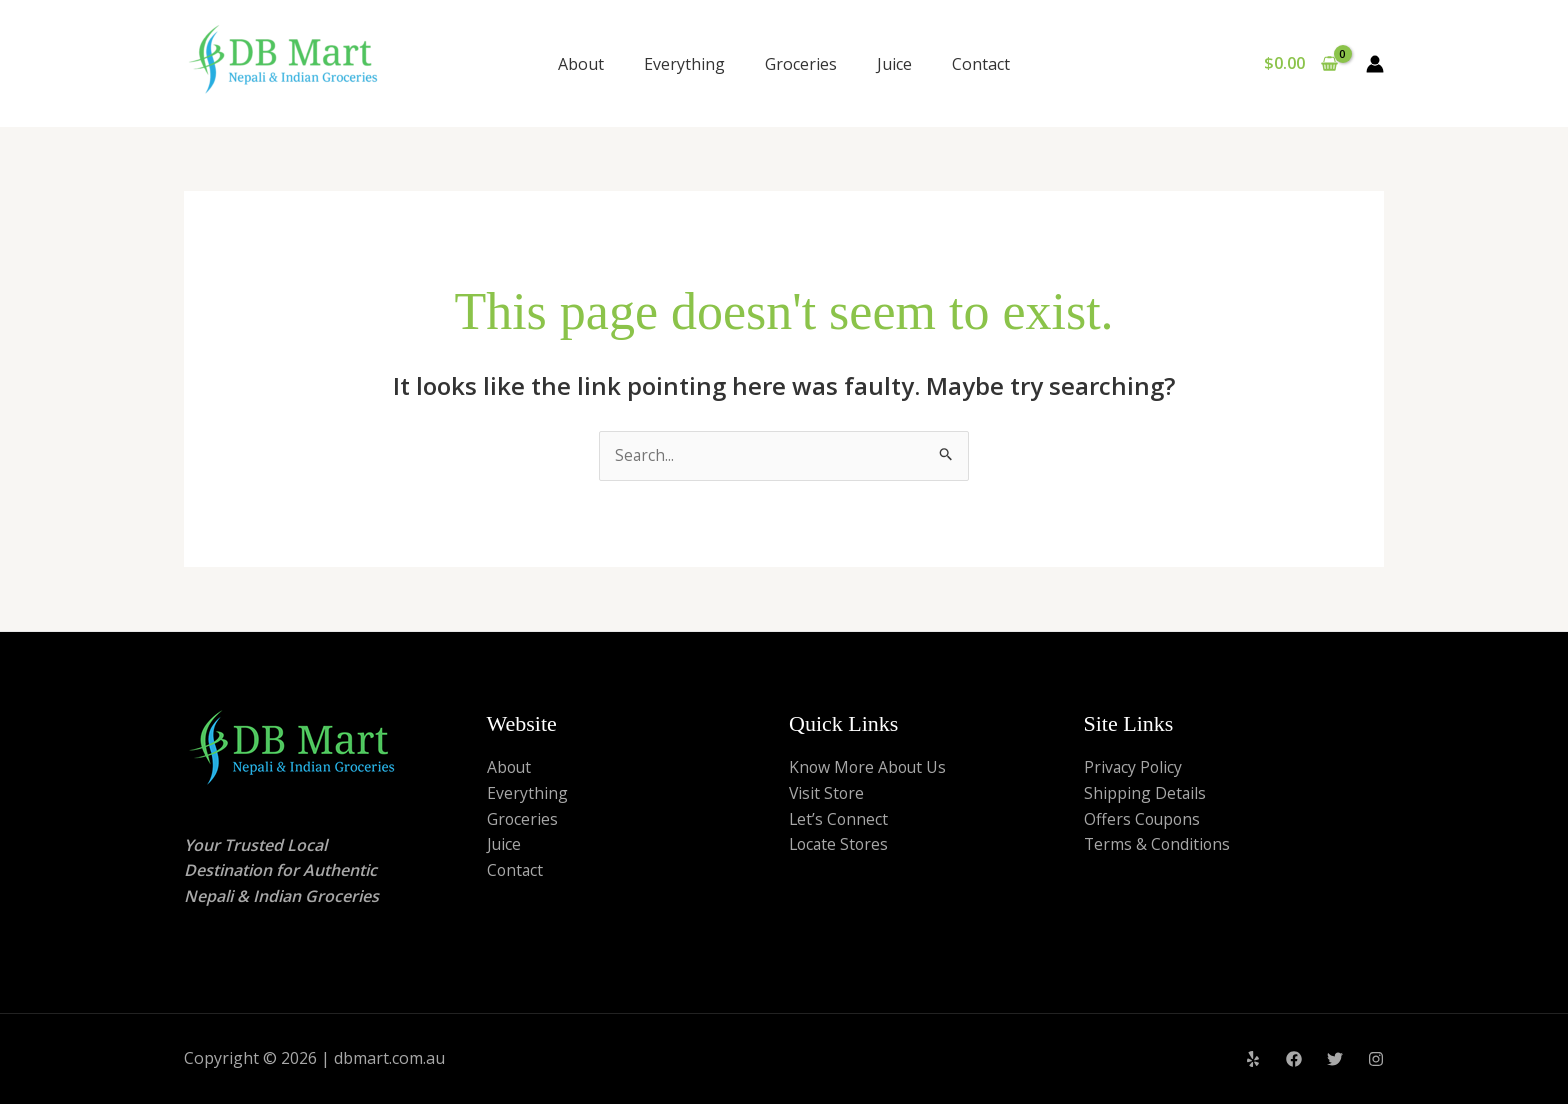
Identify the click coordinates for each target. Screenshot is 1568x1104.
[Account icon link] (1375, 64)
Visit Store (827, 794)
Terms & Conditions (1158, 845)
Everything (684, 64)
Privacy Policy (1134, 768)
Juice (894, 64)
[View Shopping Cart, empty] (1300, 64)
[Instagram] (1376, 1060)
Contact (981, 64)
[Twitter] (1335, 1060)
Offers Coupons (1143, 819)
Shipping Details (1145, 794)
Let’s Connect (839, 819)
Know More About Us (869, 768)
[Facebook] (1294, 1060)
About (581, 64)
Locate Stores (840, 845)
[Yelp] (1253, 1060)
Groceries (801, 64)
